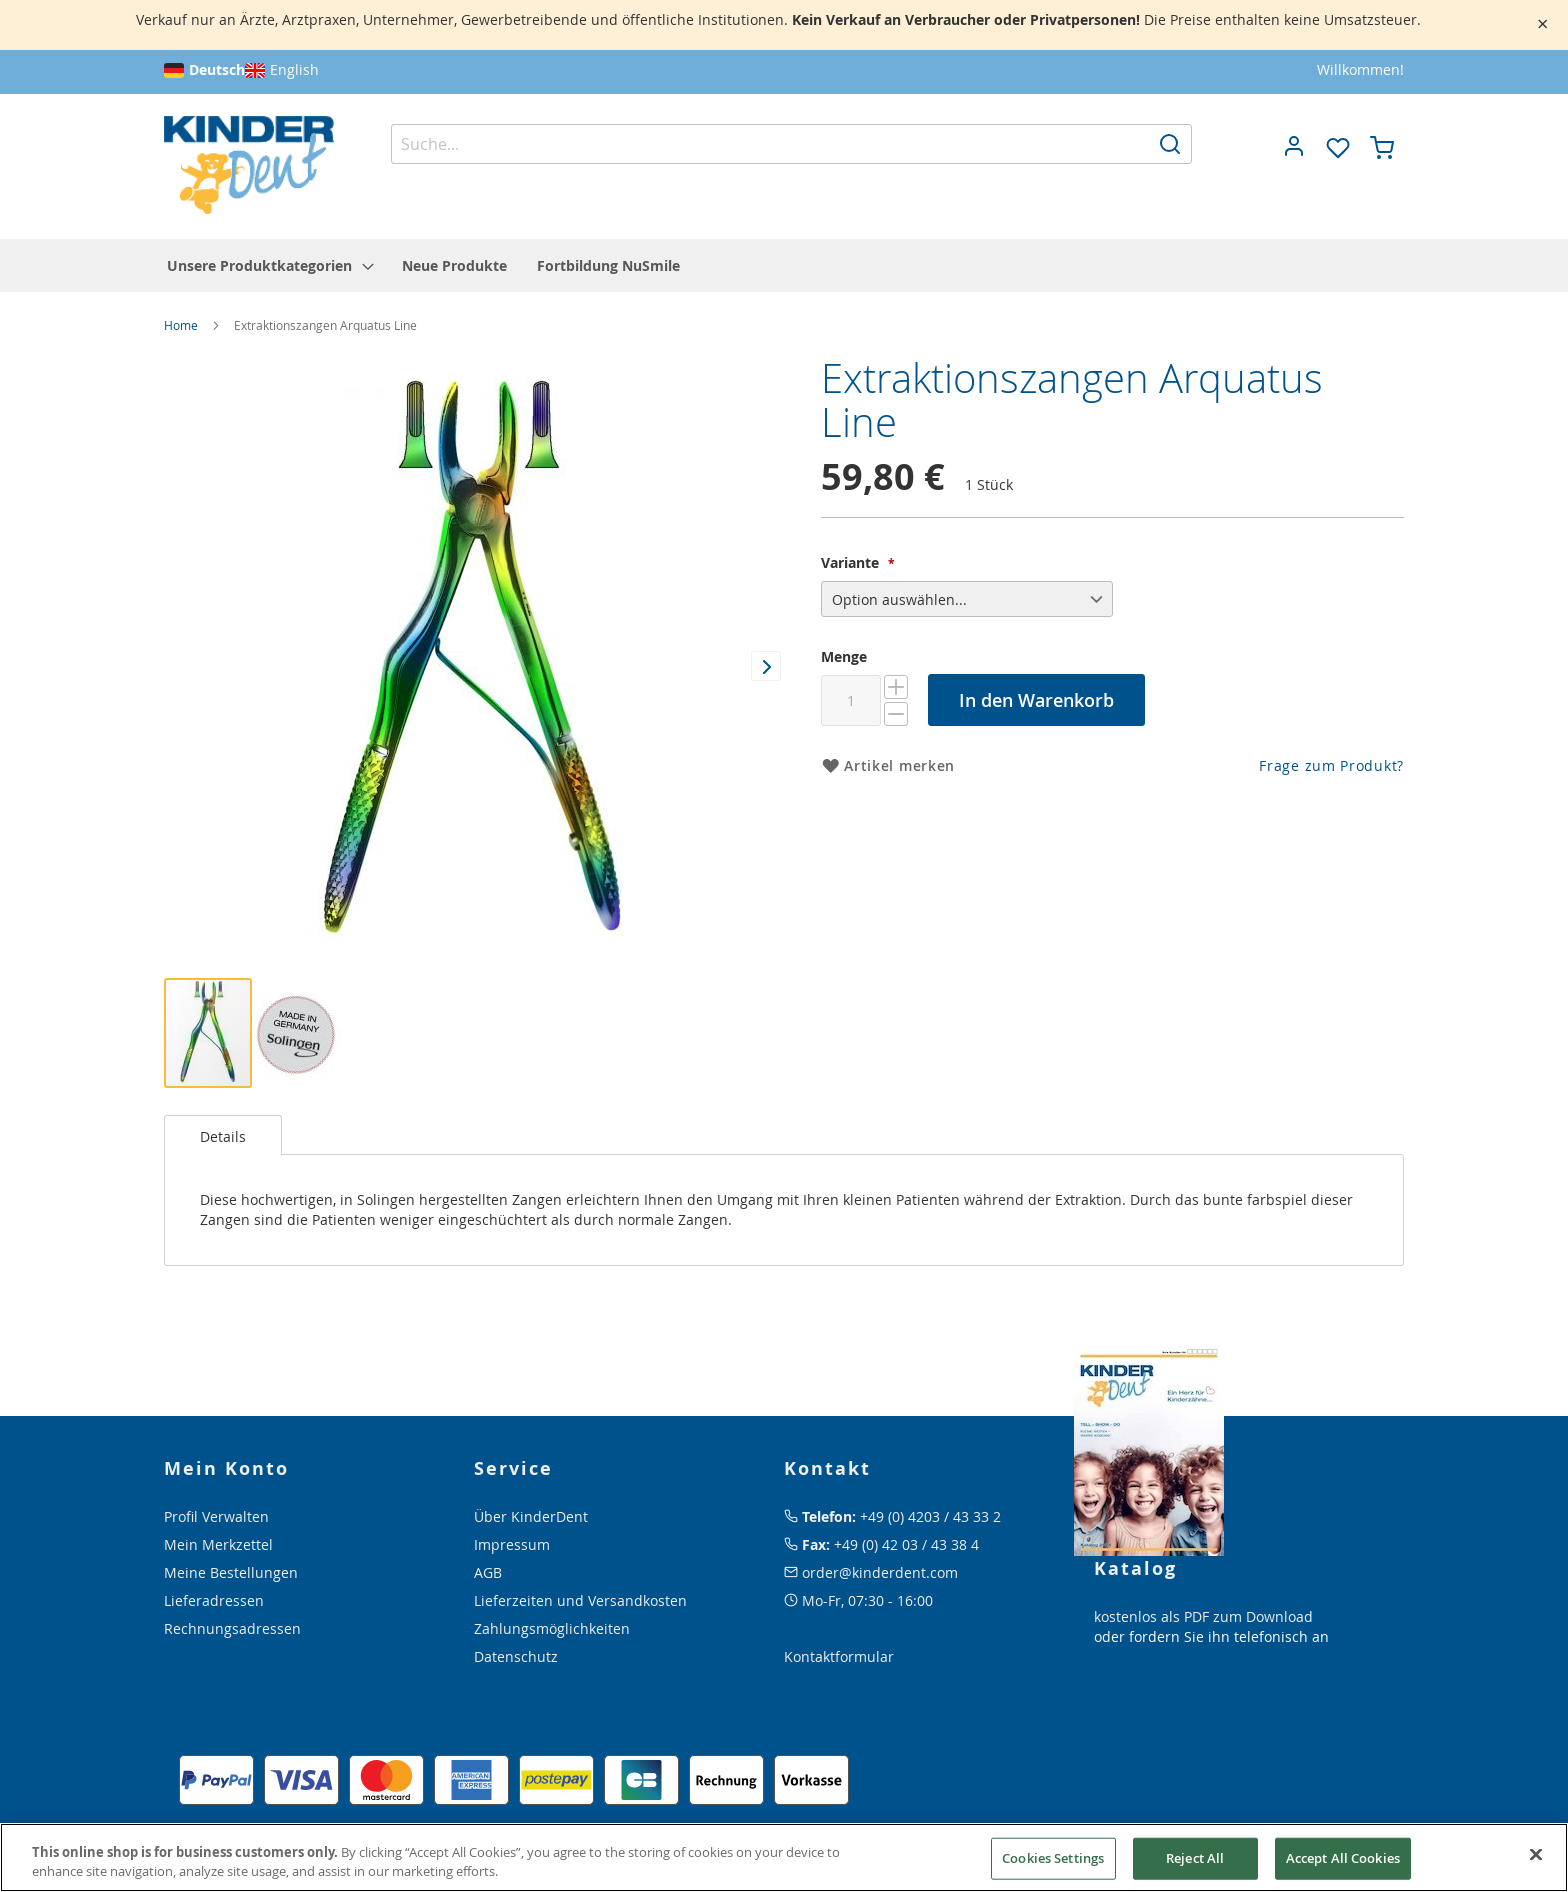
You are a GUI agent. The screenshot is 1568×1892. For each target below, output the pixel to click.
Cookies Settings (1053, 1858)
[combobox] (792, 144)
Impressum (512, 1544)
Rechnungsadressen (232, 1628)
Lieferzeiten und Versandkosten (580, 1600)
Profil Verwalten (216, 1516)
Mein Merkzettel (218, 1544)
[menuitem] (269, 265)
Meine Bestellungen (231, 1572)
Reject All (1195, 1858)
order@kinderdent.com (880, 1572)
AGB (488, 1572)
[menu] (784, 265)
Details (223, 1136)
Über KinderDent (531, 1516)
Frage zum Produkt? (1331, 765)
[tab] (223, 1135)
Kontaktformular (839, 1656)
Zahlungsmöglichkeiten (552, 1628)
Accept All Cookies (1343, 1858)
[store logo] (249, 165)
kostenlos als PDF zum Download (1203, 1616)
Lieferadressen (214, 1600)
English (294, 69)
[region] (784, 1857)
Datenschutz (516, 1656)
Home (181, 325)
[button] (1294, 146)
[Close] (1536, 1855)
